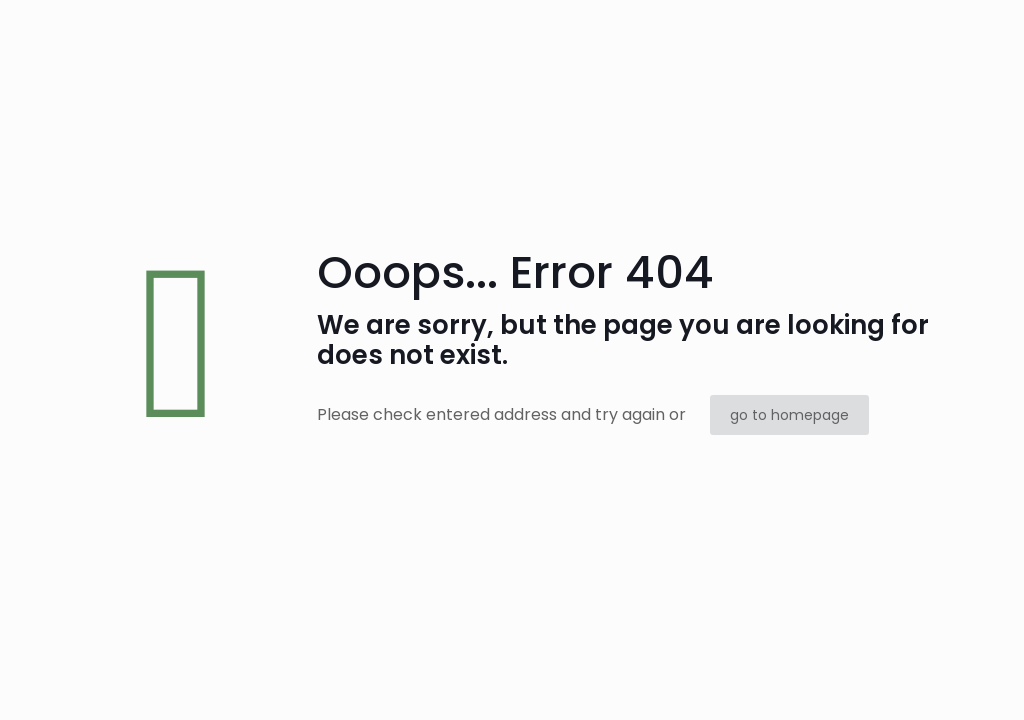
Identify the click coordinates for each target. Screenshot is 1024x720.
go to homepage (789, 415)
